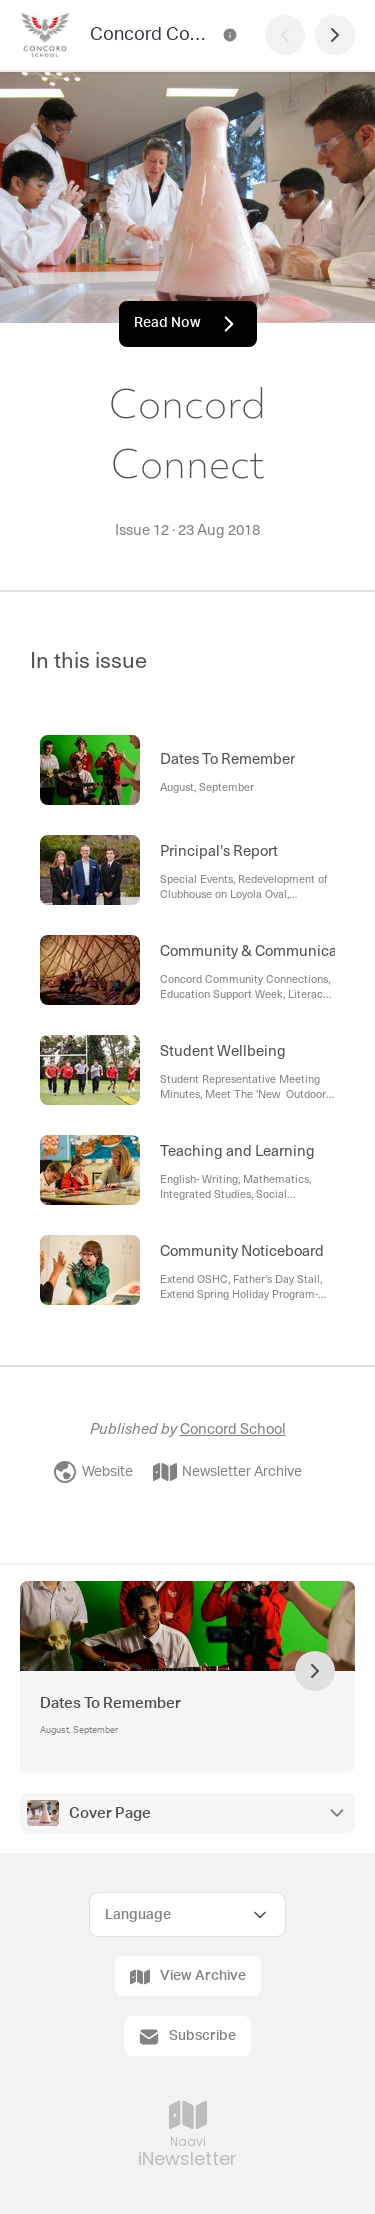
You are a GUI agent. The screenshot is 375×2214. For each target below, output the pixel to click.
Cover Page (110, 1813)
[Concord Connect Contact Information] (230, 35)
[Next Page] (335, 35)
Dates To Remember (110, 1703)
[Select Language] (187, 1914)
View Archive (188, 1977)
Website (93, 1472)
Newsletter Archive (227, 1472)
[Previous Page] (285, 35)
